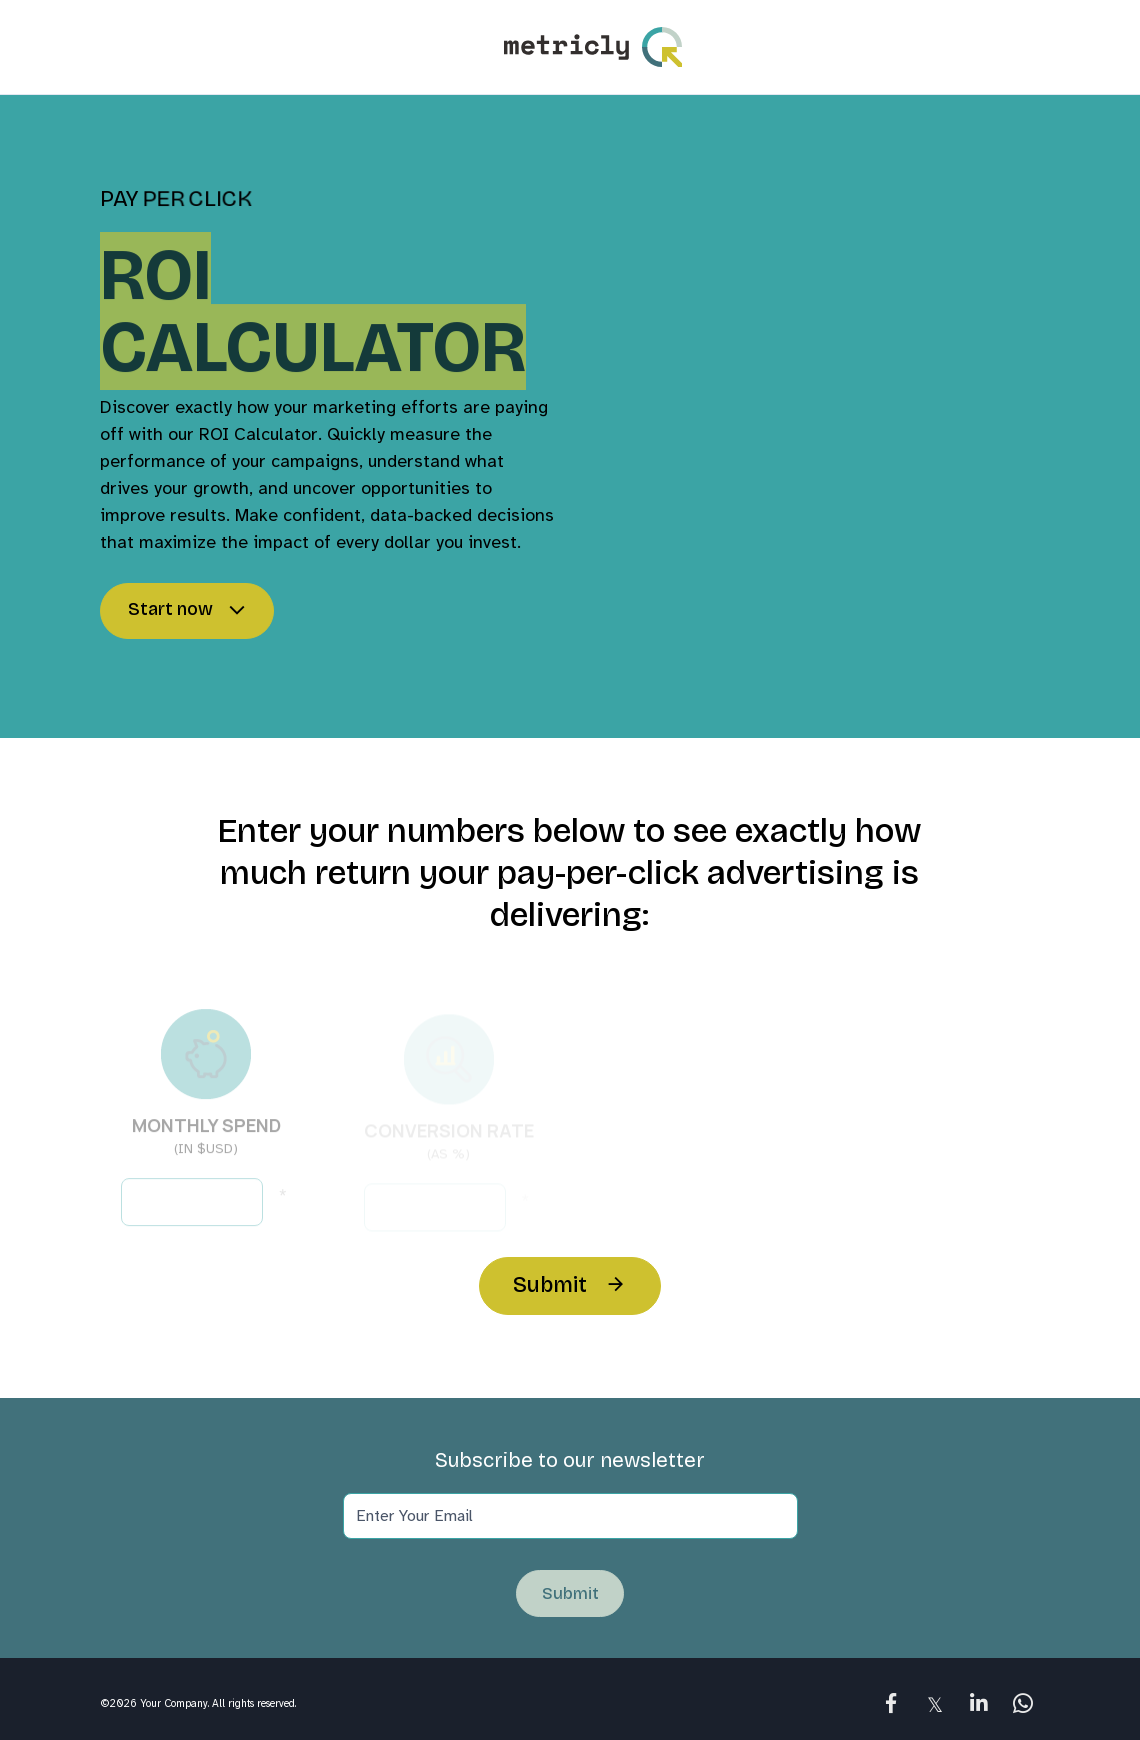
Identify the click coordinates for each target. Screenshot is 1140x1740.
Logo (593, 47)
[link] (891, 1703)
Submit (550, 1285)
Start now (170, 610)
